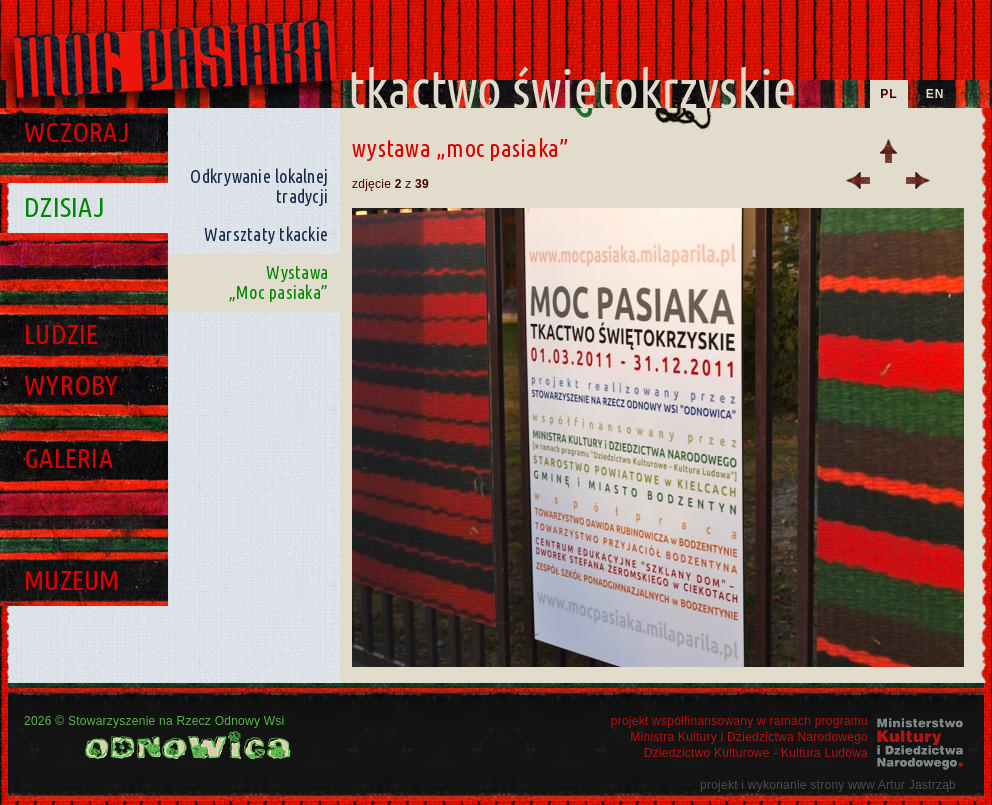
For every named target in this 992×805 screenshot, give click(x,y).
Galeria (68, 457)
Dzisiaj (64, 206)
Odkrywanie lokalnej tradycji (259, 186)
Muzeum (72, 579)
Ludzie (61, 333)
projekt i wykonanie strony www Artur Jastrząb (828, 785)
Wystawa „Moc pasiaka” (278, 282)
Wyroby (71, 384)
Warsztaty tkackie (266, 234)
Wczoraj (77, 131)
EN (935, 94)
